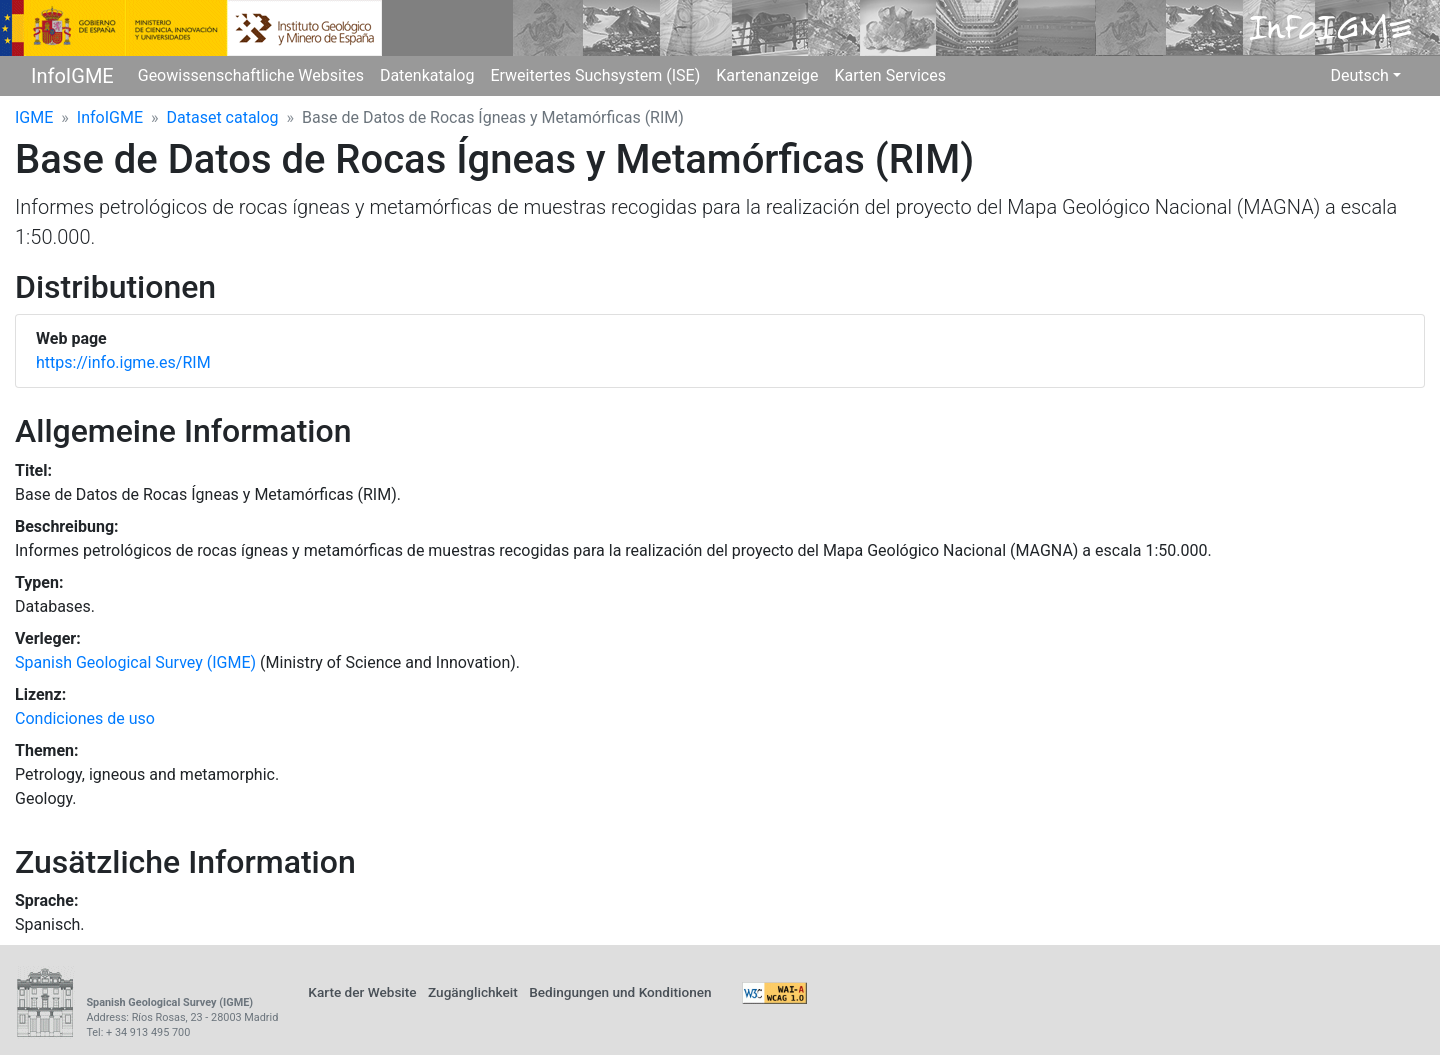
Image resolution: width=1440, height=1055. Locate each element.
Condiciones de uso (85, 718)
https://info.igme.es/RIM (123, 362)
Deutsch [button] (1359, 75)
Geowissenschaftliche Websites (251, 75)
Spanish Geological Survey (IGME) (135, 662)
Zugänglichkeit (473, 992)
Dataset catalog (223, 117)
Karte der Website (362, 992)
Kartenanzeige (767, 75)
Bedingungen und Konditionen (620, 992)
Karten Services (890, 75)
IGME (34, 117)
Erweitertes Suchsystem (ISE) (595, 75)
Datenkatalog (427, 75)
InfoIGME (72, 76)
